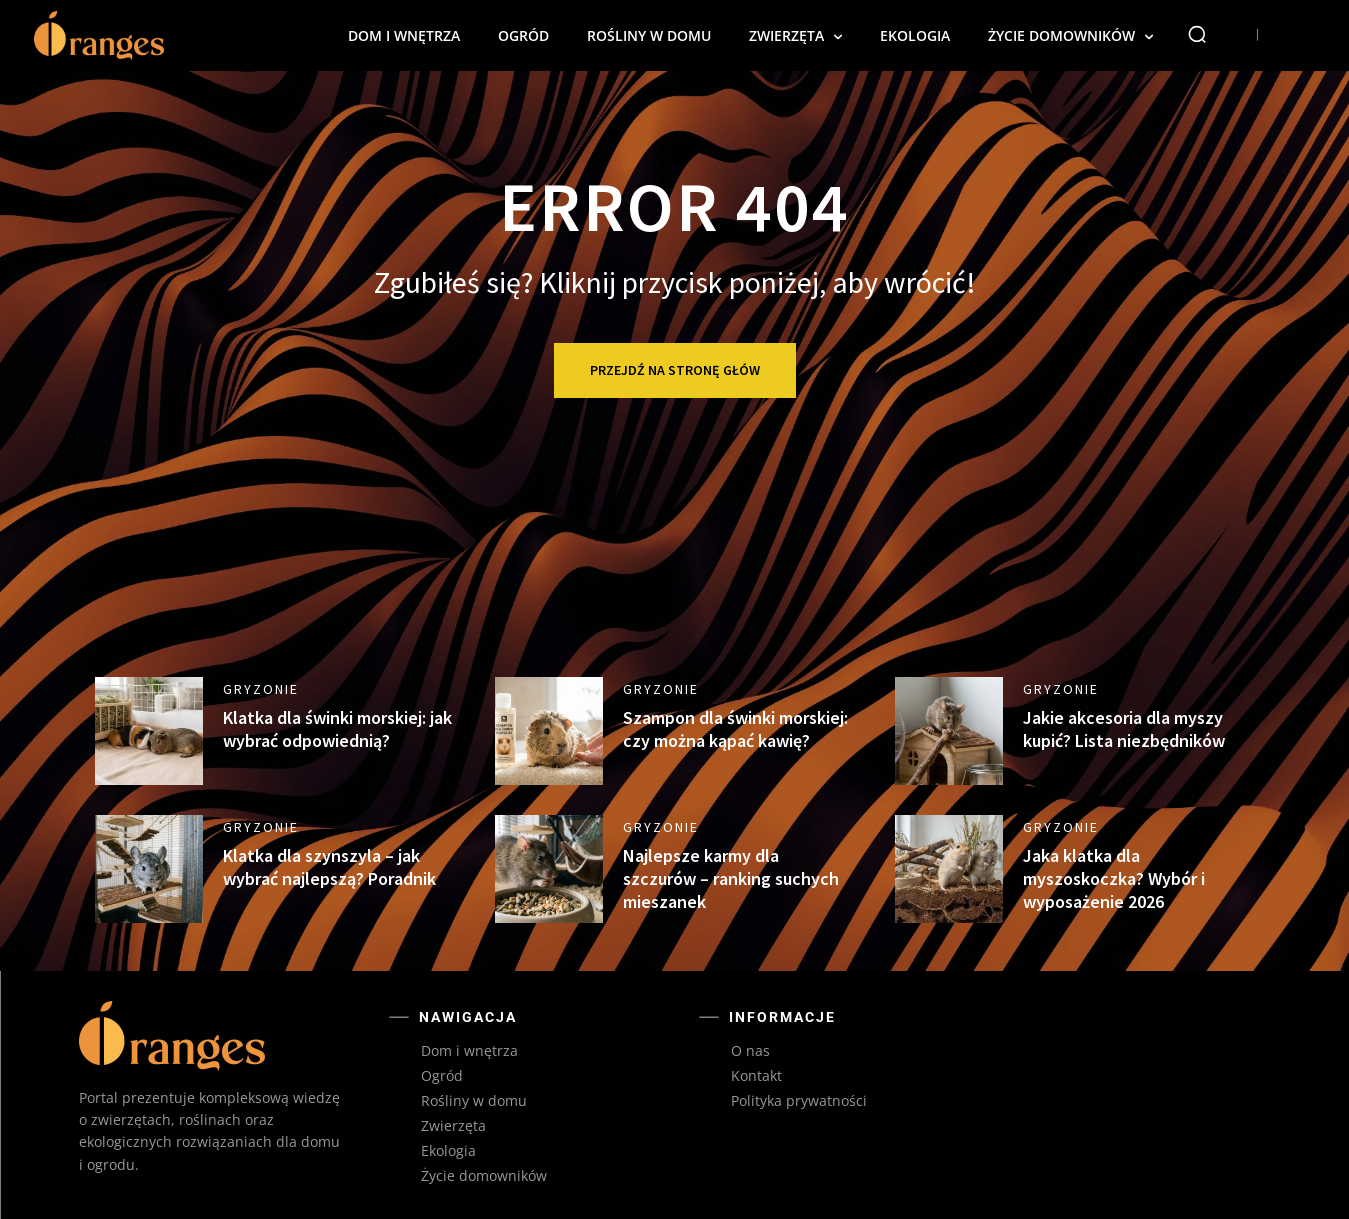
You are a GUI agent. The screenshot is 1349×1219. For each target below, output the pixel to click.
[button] (1197, 34)
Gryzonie (261, 689)
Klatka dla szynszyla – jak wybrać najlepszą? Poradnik (329, 867)
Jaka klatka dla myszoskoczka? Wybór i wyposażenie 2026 (1114, 879)
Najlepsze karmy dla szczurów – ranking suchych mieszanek (731, 879)
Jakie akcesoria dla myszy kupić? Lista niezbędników (1124, 729)
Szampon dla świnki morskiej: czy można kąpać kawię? (735, 729)
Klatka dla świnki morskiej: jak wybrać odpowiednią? (337, 729)
